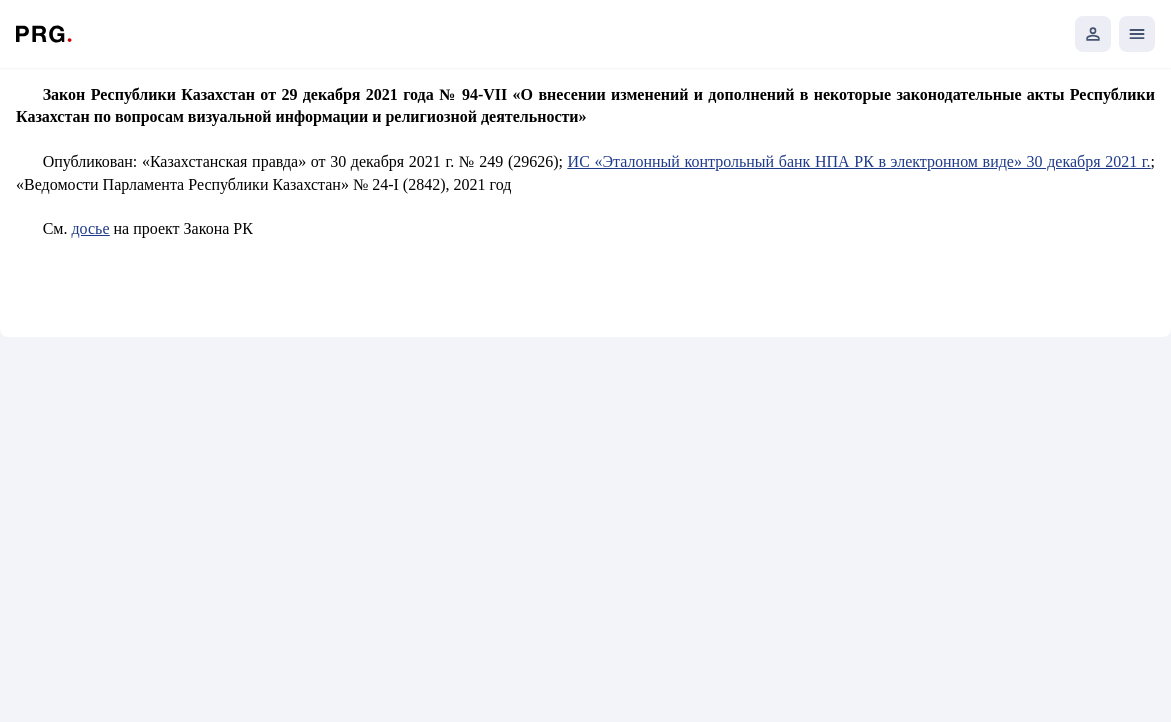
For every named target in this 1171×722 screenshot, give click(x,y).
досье (90, 228)
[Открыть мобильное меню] (1137, 34)
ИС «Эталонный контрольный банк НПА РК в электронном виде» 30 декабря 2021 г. (859, 161)
